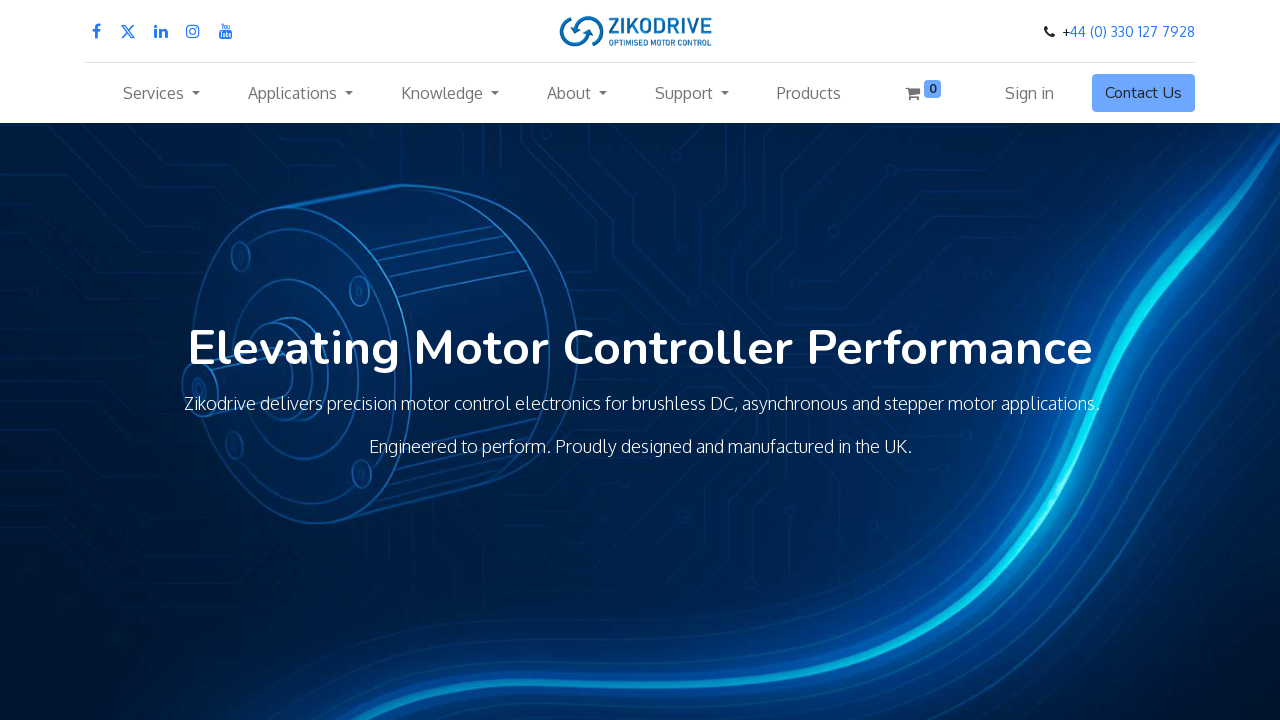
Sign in (1029, 93)
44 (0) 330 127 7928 (1132, 31)
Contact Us (1143, 93)
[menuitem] (809, 93)
